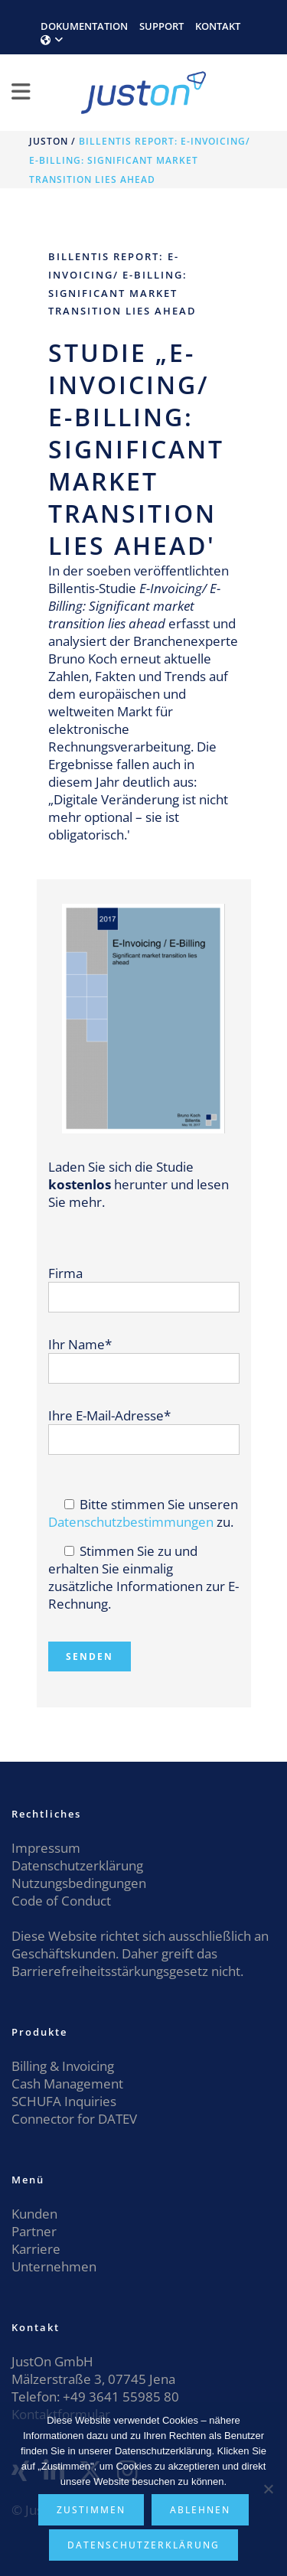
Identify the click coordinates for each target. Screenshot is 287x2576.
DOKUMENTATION (84, 26)
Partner (34, 2231)
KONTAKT (217, 26)
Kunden (34, 2213)
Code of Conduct (61, 1900)
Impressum (45, 1848)
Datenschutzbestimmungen (131, 1522)
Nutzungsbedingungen (78, 1883)
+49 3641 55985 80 (119, 2396)
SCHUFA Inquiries (63, 2101)
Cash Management (67, 2083)
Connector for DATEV (74, 2119)
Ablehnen (200, 2509)
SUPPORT (161, 26)
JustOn (48, 141)
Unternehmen (53, 2266)
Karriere (35, 2249)
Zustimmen (91, 2509)
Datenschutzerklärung (77, 1865)
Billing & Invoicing (62, 2066)
